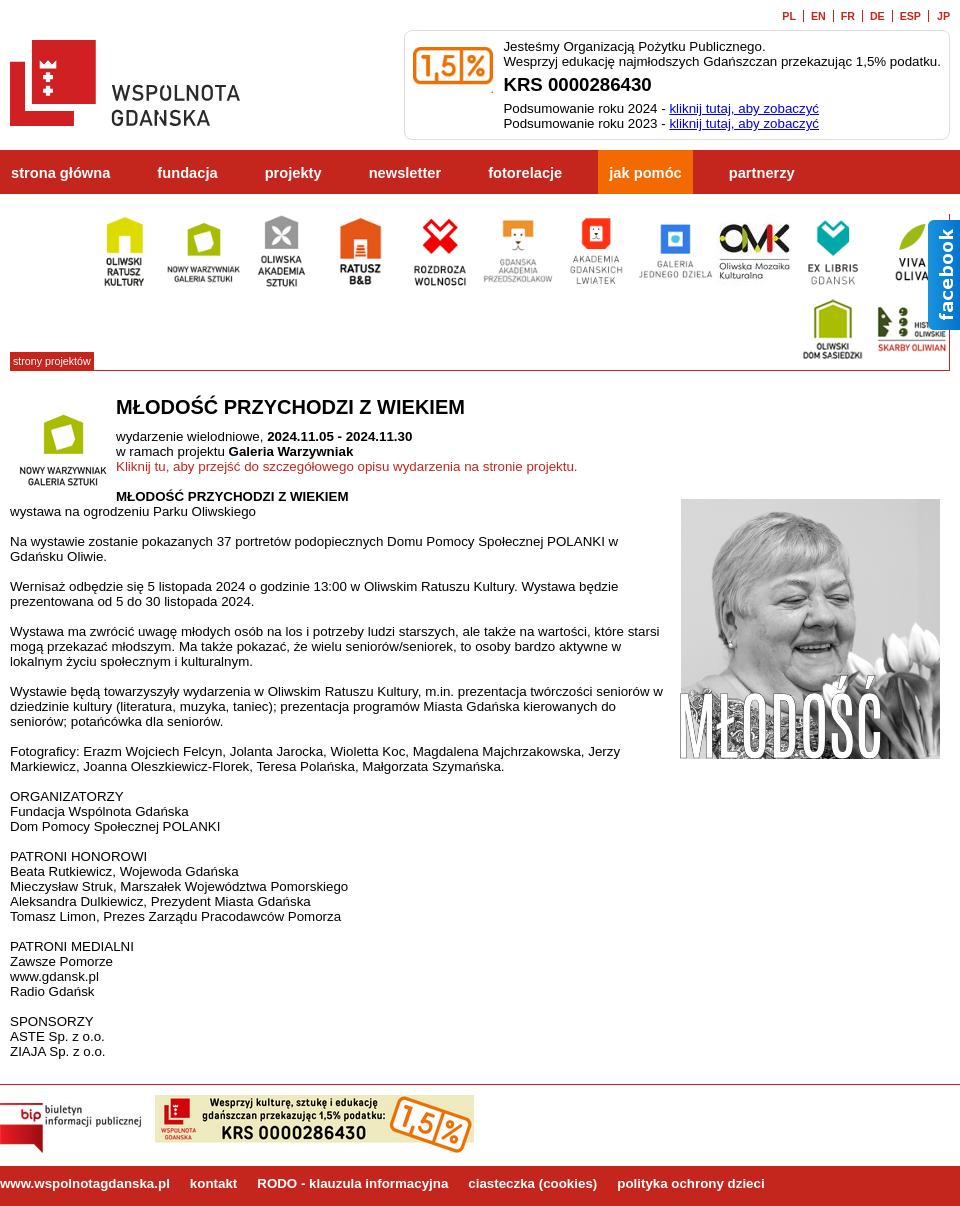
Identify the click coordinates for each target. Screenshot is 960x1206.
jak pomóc (645, 173)
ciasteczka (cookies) (532, 1183)
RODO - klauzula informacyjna (352, 1183)
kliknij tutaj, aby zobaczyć (744, 108)
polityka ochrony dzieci (690, 1183)
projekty (293, 173)
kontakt (213, 1183)
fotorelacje (525, 173)
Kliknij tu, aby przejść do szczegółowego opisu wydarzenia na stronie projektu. (347, 466)
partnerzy (762, 173)
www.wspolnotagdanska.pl (85, 1183)
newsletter (405, 173)
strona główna (60, 173)
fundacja (187, 173)
